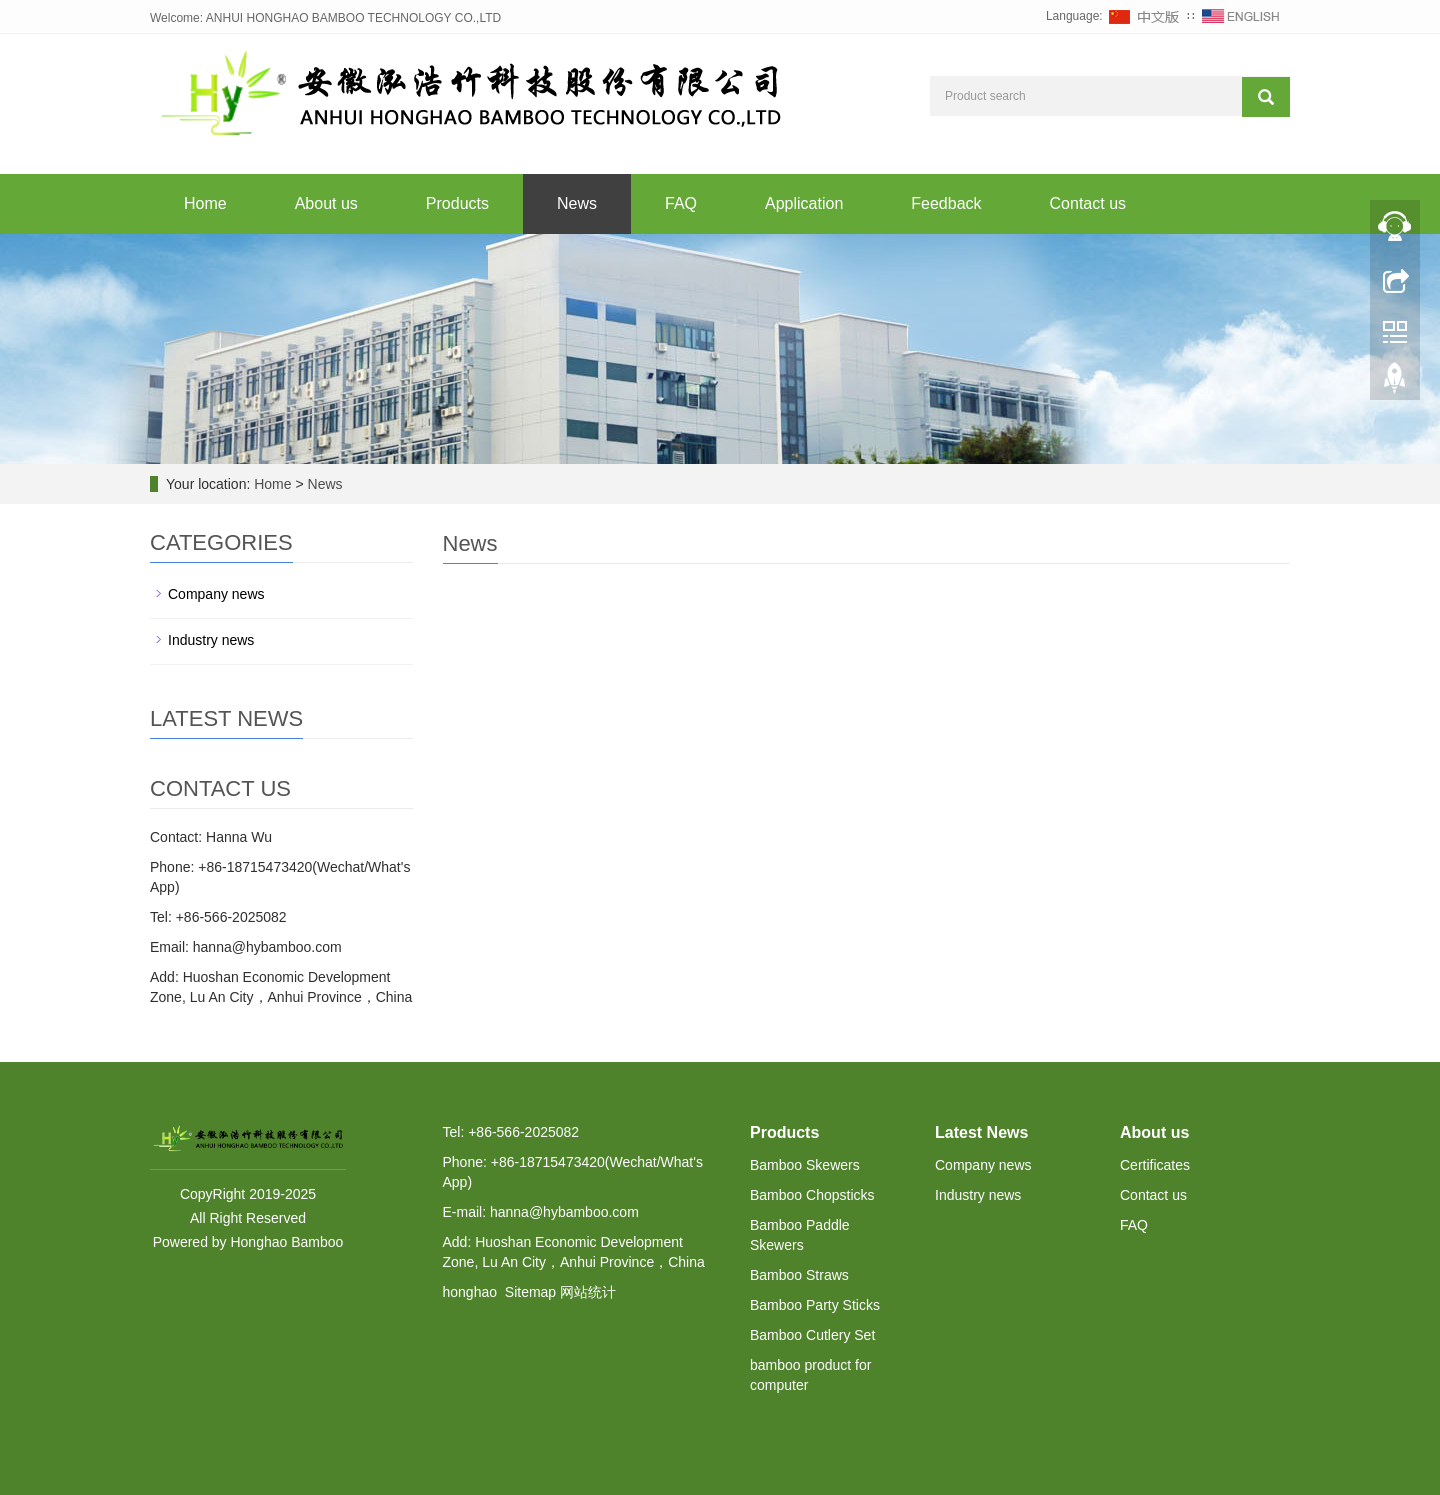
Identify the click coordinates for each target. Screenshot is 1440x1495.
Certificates (1155, 1165)
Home (205, 203)
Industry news (211, 640)
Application (804, 203)
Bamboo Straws (799, 1275)
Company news (216, 594)
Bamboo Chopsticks (812, 1195)
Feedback (946, 203)
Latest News (981, 1132)
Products (457, 203)
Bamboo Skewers (805, 1165)
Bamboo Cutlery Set (812, 1335)
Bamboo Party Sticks (815, 1305)
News (577, 203)
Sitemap (530, 1292)
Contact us (1088, 203)
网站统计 (588, 1292)
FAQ (681, 203)
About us (326, 203)
